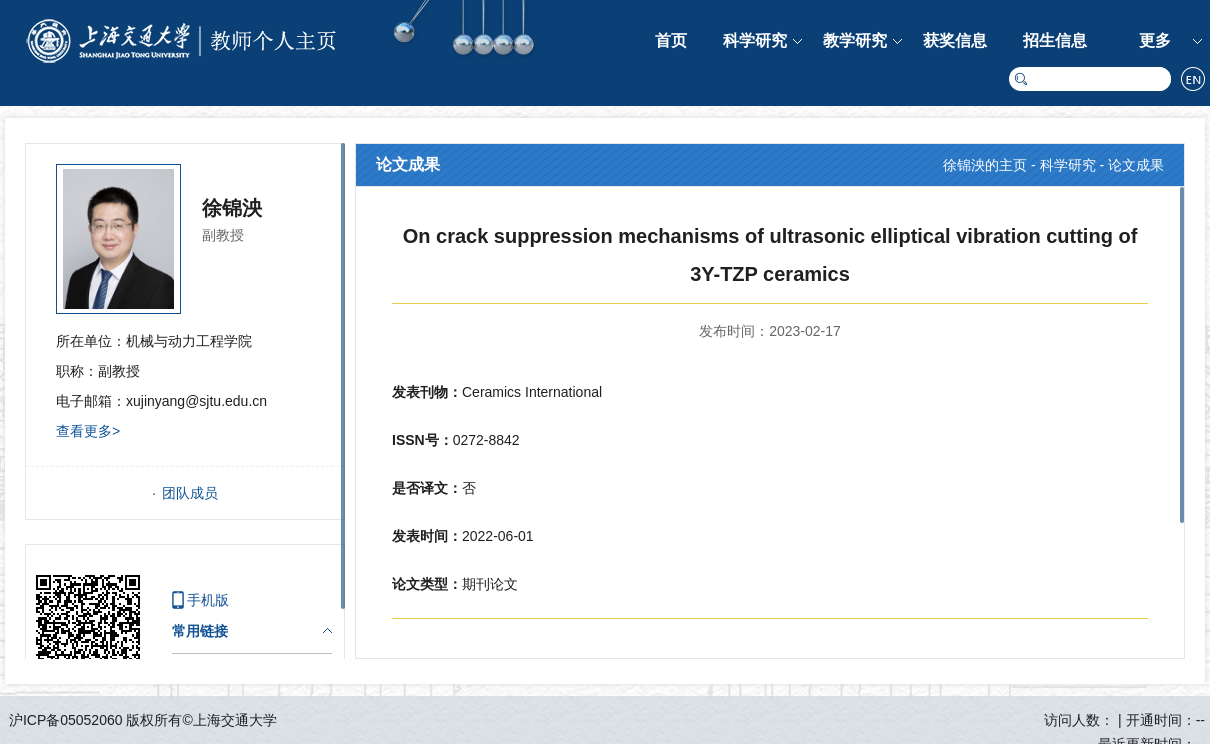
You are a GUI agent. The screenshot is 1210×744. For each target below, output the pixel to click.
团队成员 (190, 493)
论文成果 (1136, 165)
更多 (1155, 40)
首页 (671, 40)
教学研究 (855, 40)
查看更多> (88, 431)
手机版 (208, 600)
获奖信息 (955, 40)
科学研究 (755, 40)
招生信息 (1055, 40)
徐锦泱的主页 (985, 165)
